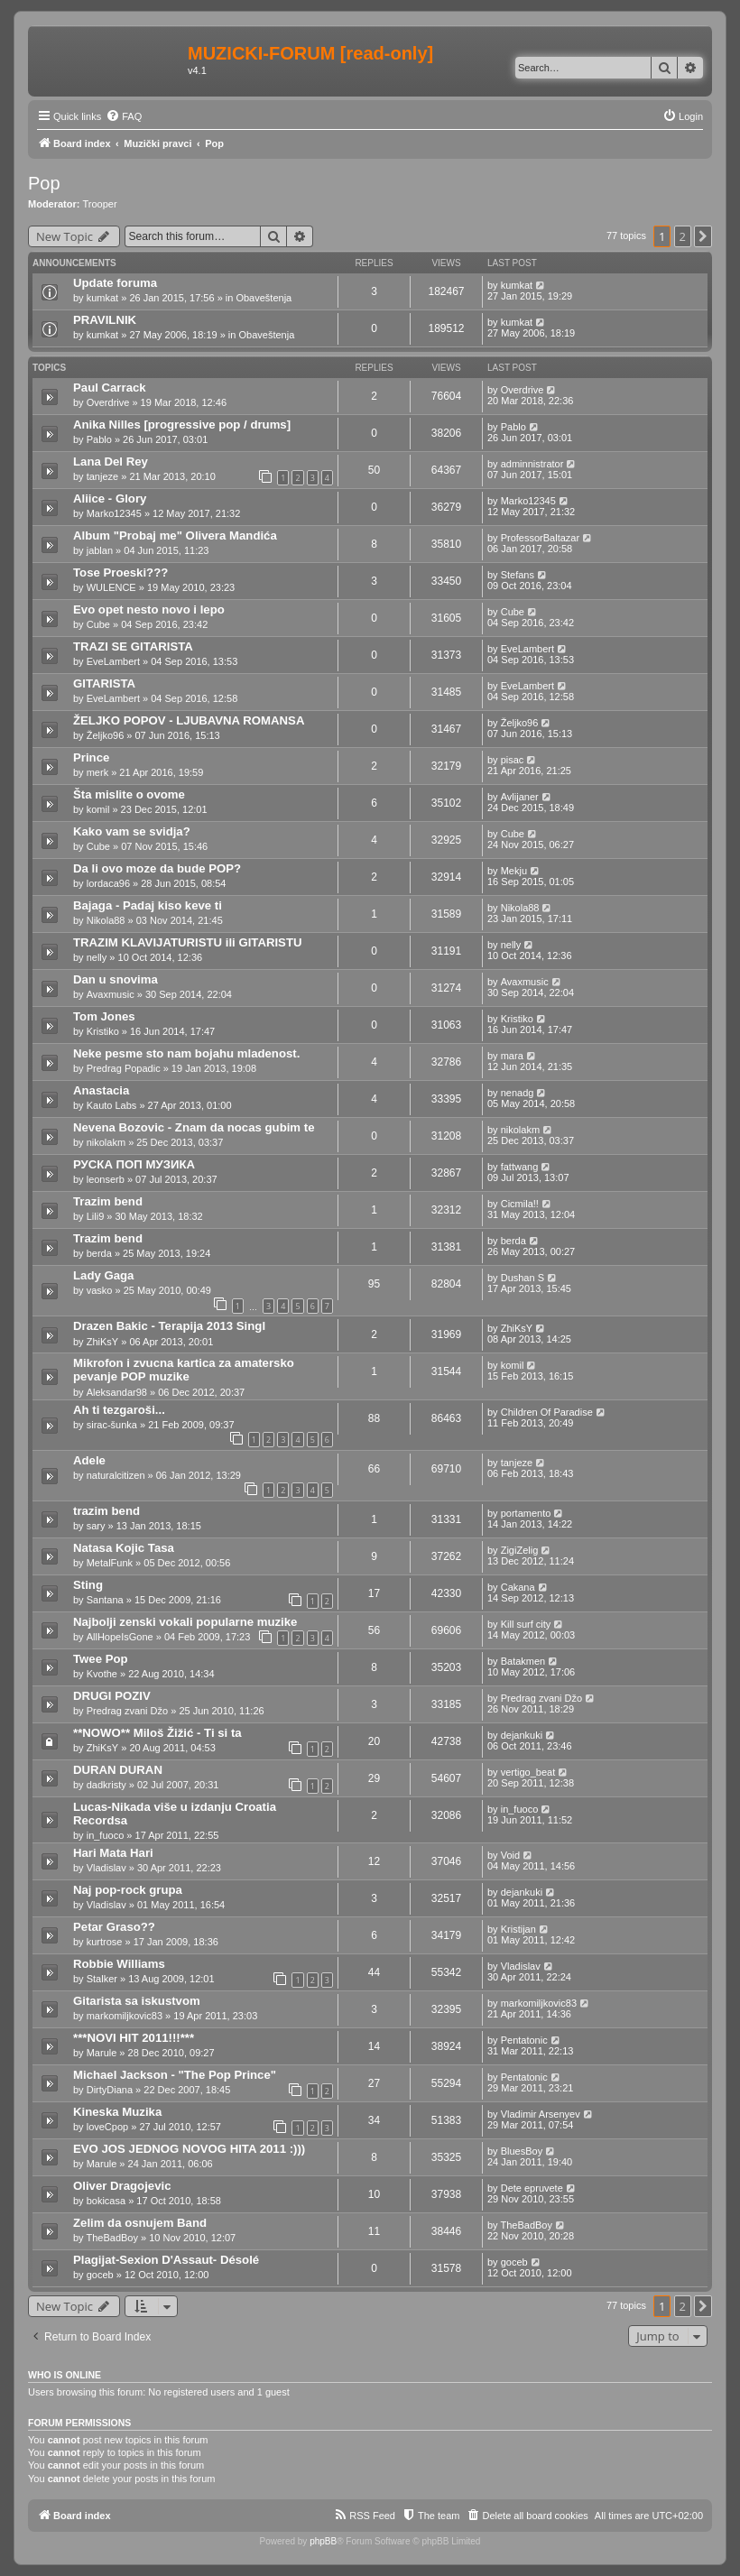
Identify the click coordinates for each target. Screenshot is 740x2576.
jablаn (100, 550)
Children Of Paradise (547, 1412)
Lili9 (96, 1216)
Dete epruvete (532, 2188)
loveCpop (107, 2126)
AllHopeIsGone (120, 1636)
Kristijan (518, 1929)
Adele (89, 1460)
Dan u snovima (115, 979)
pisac (512, 759)
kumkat (102, 297)
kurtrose (105, 1941)
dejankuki (521, 1735)
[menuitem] (124, 116)
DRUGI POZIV (112, 1696)
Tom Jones (104, 1016)
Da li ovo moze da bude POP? (157, 868)
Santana (105, 1599)
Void (510, 1855)
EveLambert (113, 661)
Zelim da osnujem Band (140, 2223)
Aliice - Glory (109, 498)
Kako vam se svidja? (131, 831)
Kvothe (102, 1673)
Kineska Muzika (117, 2112)
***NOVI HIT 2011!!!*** (133, 2038)
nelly (97, 957)
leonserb (106, 1179)
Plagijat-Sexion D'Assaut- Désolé (166, 2260)
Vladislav (106, 1867)
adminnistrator (532, 463)
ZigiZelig (520, 1550)
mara (512, 1055)
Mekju (514, 870)
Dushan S (522, 1277)
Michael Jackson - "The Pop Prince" (174, 2075)
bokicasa (106, 2200)
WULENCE (111, 587)
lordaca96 (108, 883)
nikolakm (106, 1142)
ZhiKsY (102, 1341)
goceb (100, 2274)
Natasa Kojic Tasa (123, 1548)
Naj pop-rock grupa (127, 1890)
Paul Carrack (109, 387)
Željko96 (106, 735)
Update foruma (115, 283)
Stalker (102, 1978)
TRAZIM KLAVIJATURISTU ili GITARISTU (187, 942)
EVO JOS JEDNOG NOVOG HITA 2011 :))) (189, 2149)
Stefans (517, 574)
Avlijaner (520, 796)
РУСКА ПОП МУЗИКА (134, 1164)
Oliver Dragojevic (122, 2186)
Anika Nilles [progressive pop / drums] (182, 424)
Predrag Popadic (124, 1068)
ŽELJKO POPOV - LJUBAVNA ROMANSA (188, 720)
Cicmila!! (520, 1203)
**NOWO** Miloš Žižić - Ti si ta (157, 1733)
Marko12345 (114, 513)
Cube (98, 624)
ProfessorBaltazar (540, 537)
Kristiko (103, 1031)
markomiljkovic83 (124, 2015)
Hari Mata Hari (113, 1853)
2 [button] (683, 236)
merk (97, 772)
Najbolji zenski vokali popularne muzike (185, 1622)
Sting (88, 1585)
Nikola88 (106, 920)
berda (99, 1253)
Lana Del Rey (110, 461)
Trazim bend (108, 1201)
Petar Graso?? (114, 1927)
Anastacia (101, 1090)
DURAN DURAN (117, 1770)
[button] (703, 236)
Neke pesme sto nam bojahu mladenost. (186, 1053)
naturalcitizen (116, 1475)
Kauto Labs (112, 1105)
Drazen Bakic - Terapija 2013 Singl (169, 1326)
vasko (100, 1290)
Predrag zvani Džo (128, 1710)
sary (96, 1525)
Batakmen (523, 1661)
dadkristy (106, 1784)
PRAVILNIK (104, 320)
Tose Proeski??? (120, 572)
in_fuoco (106, 1835)
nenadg (517, 1092)
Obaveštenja (263, 297)
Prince (91, 757)
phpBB (323, 2541)
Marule (102, 2052)
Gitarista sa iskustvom (136, 2001)
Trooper (100, 204)
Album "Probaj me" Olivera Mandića (175, 535)
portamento (526, 1513)
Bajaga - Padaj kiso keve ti (147, 905)
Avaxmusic (110, 994)
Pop (44, 183)
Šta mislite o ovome (129, 794)
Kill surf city (526, 1624)
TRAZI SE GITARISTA (133, 646)
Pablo (99, 439)
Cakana (518, 1587)
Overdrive (108, 402)
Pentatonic (524, 2040)
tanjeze (102, 476)
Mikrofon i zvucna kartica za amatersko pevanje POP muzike (183, 1369)
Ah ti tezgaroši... (119, 1410)
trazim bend (106, 1511)
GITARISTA (104, 683)
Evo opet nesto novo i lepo (149, 609)
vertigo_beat (528, 1772)
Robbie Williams (119, 1964)
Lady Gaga (103, 1275)
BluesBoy (521, 2151)
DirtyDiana (110, 2089)
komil (98, 809)
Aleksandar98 (117, 1392)
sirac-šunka (112, 1424)
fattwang (520, 1166)
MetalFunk (110, 1562)
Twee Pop (100, 1659)
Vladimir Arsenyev (540, 2114)
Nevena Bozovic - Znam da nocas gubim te (193, 1127)
